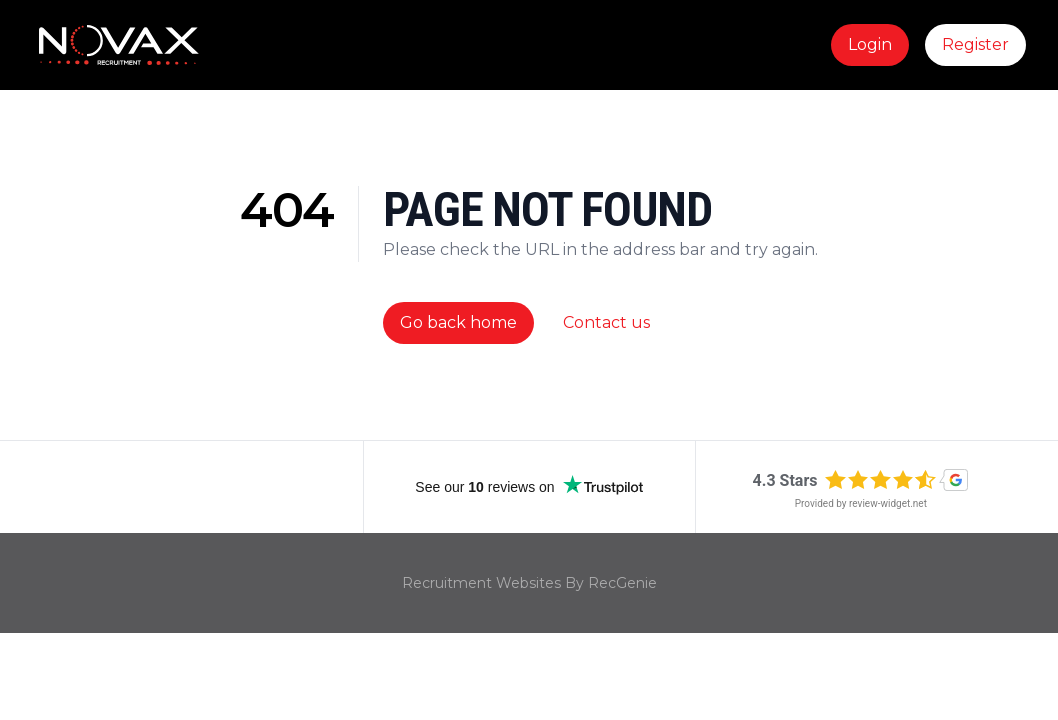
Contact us (606, 322)
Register (975, 44)
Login (870, 44)
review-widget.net (888, 503)
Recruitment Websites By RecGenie (529, 583)
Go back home (458, 322)
